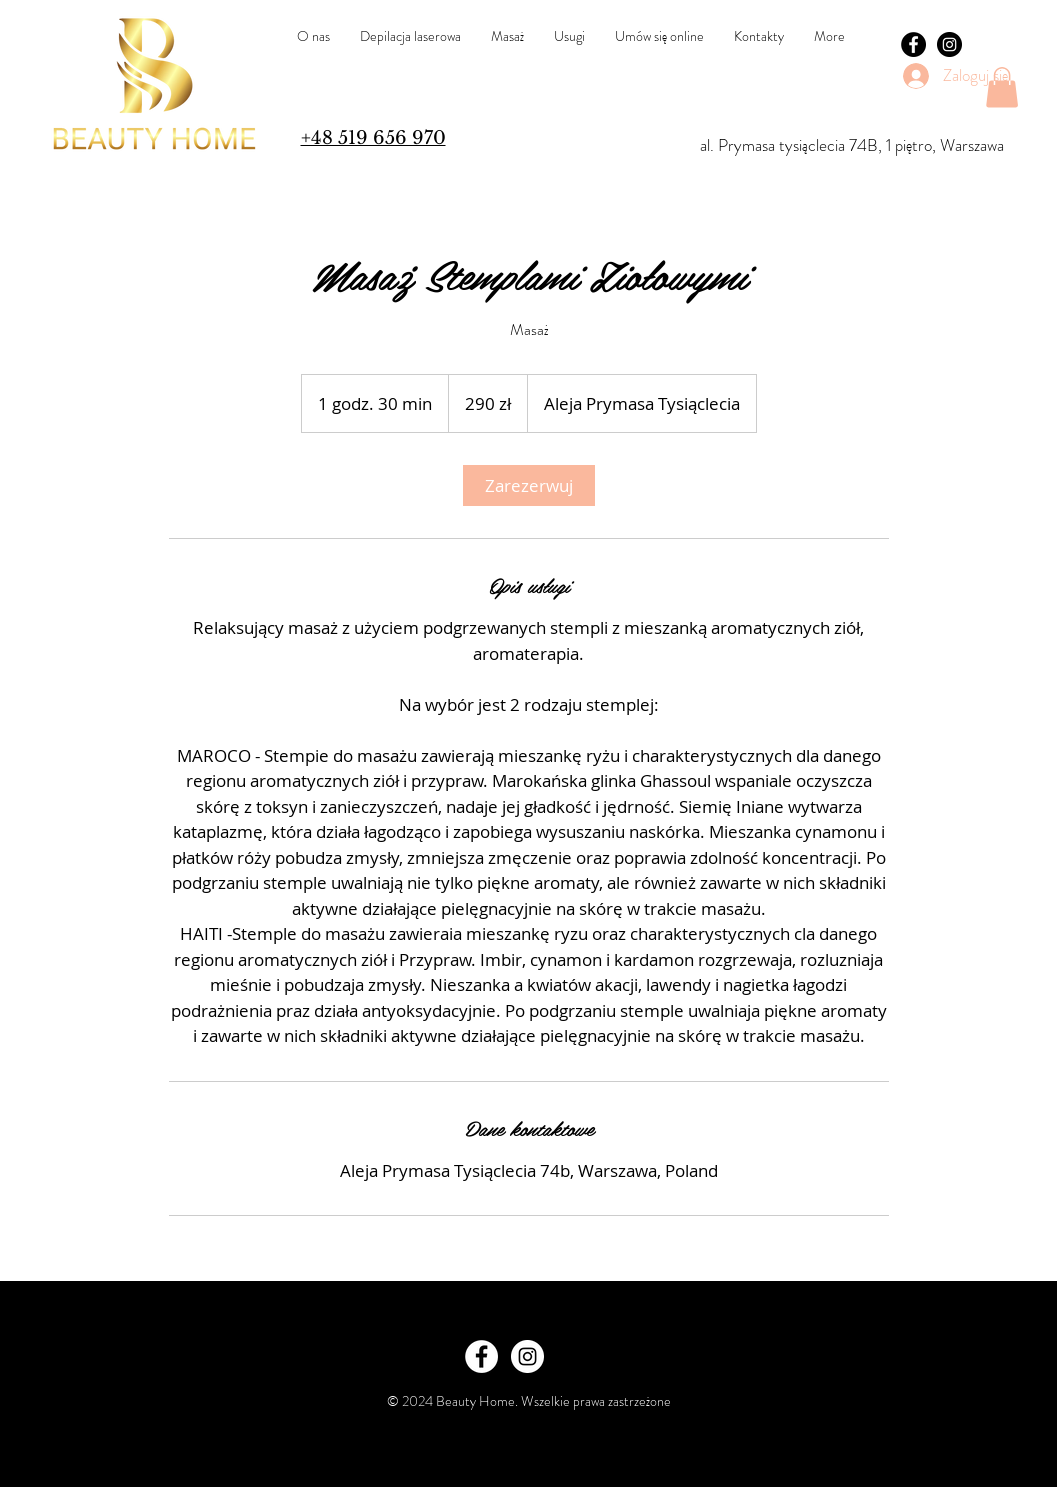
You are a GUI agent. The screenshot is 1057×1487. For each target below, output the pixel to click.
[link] (529, 485)
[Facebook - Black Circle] (913, 44)
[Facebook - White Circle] (481, 1356)
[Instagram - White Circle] (527, 1356)
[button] (1002, 87)
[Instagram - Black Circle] (949, 44)
